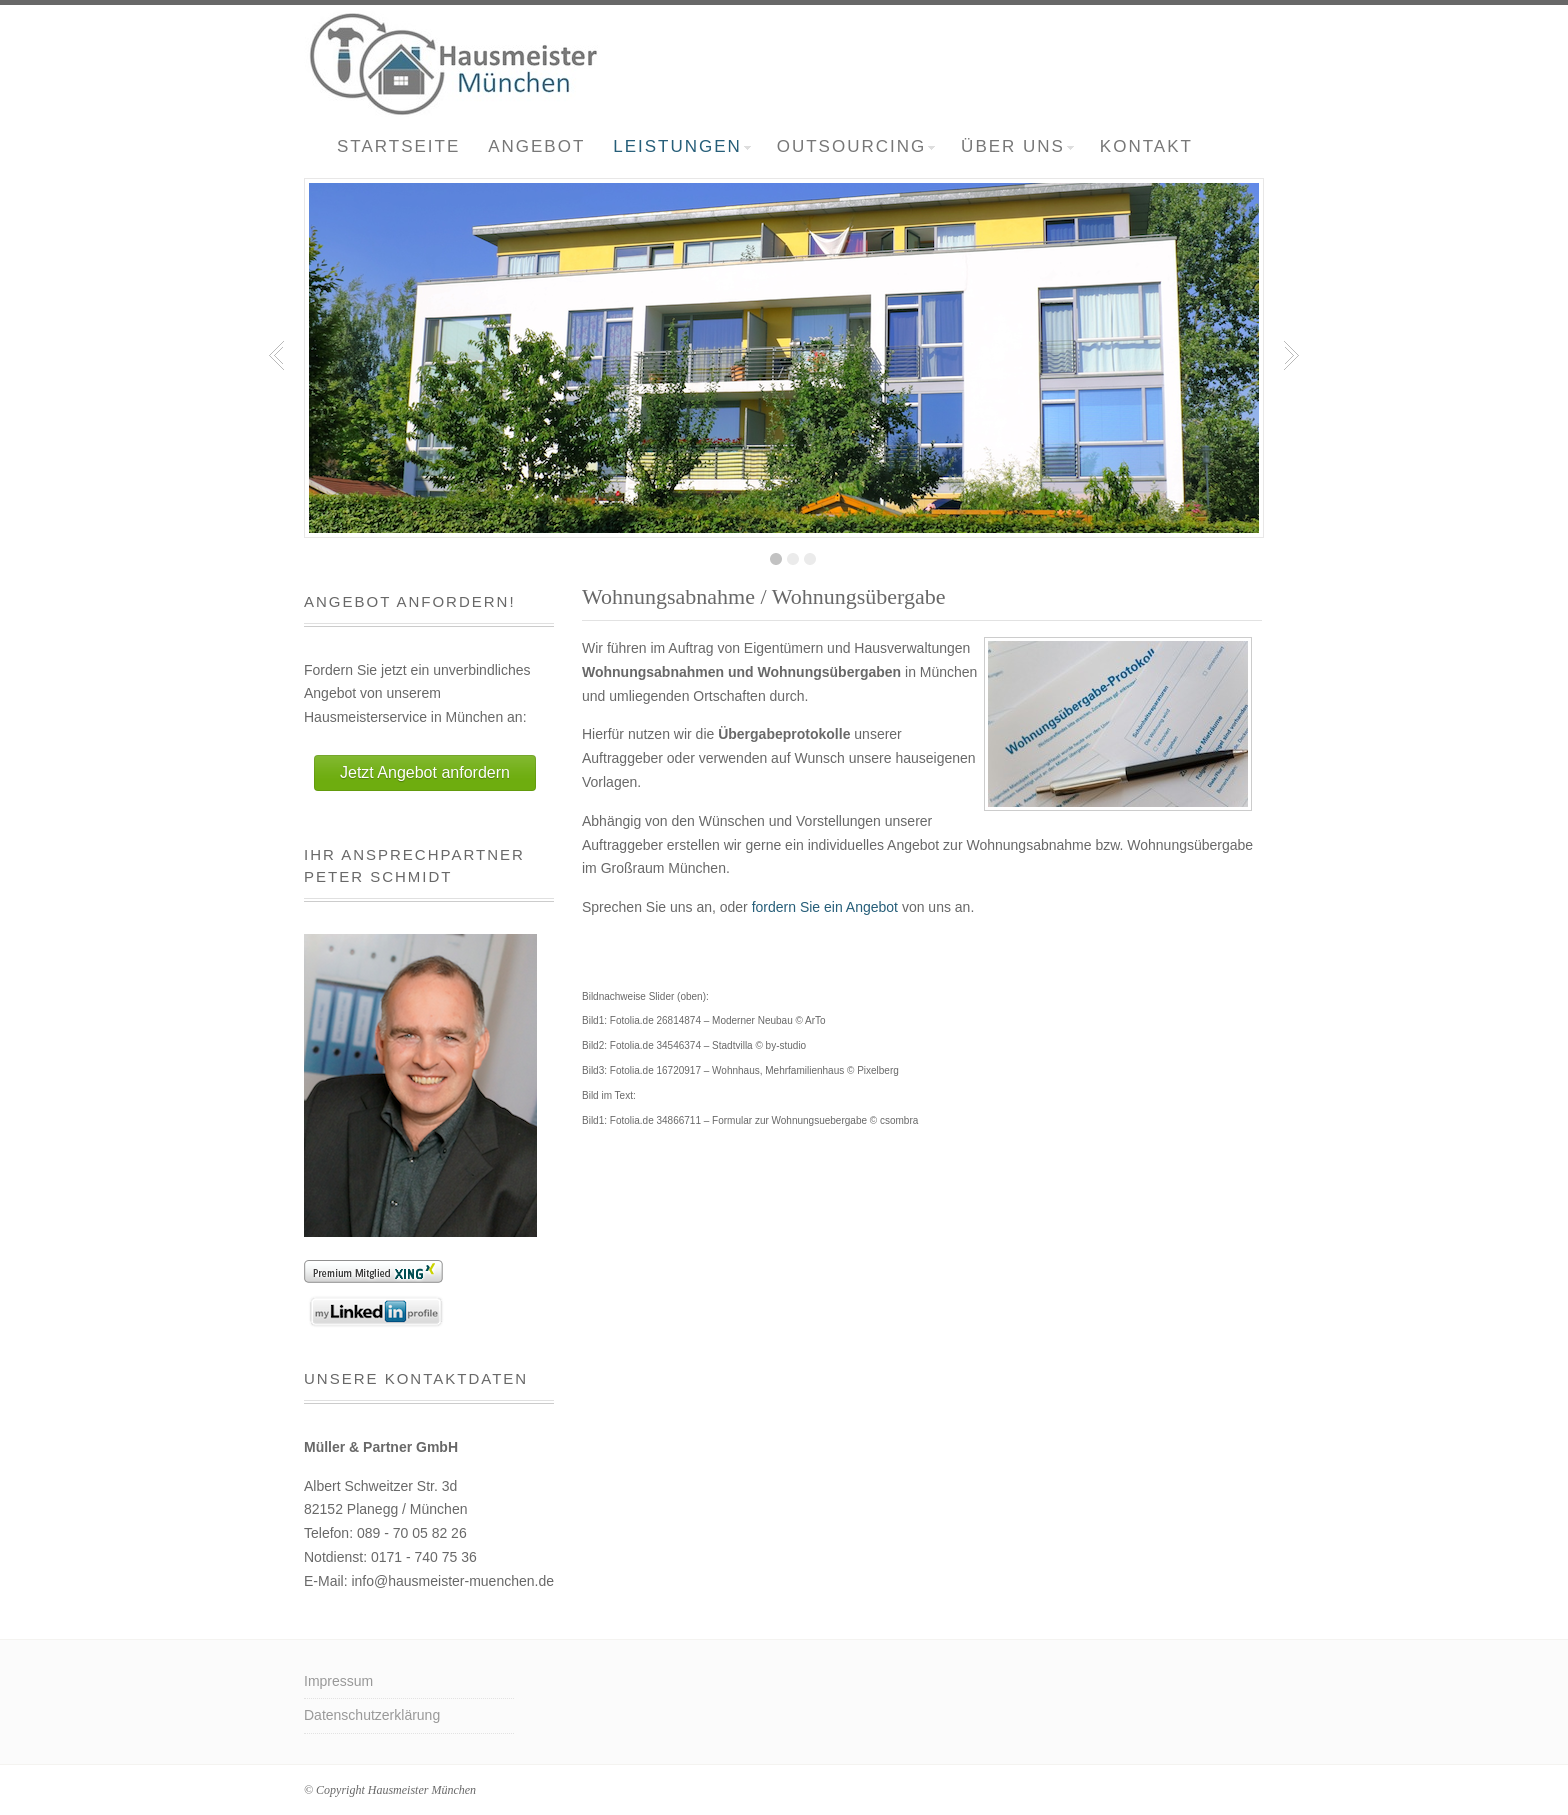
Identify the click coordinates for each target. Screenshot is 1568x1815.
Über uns (1016, 146)
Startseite (398, 146)
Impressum (338, 1681)
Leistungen (681, 146)
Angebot (536, 146)
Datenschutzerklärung (372, 1715)
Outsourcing (855, 146)
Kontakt (1146, 146)
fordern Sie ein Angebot (825, 907)
